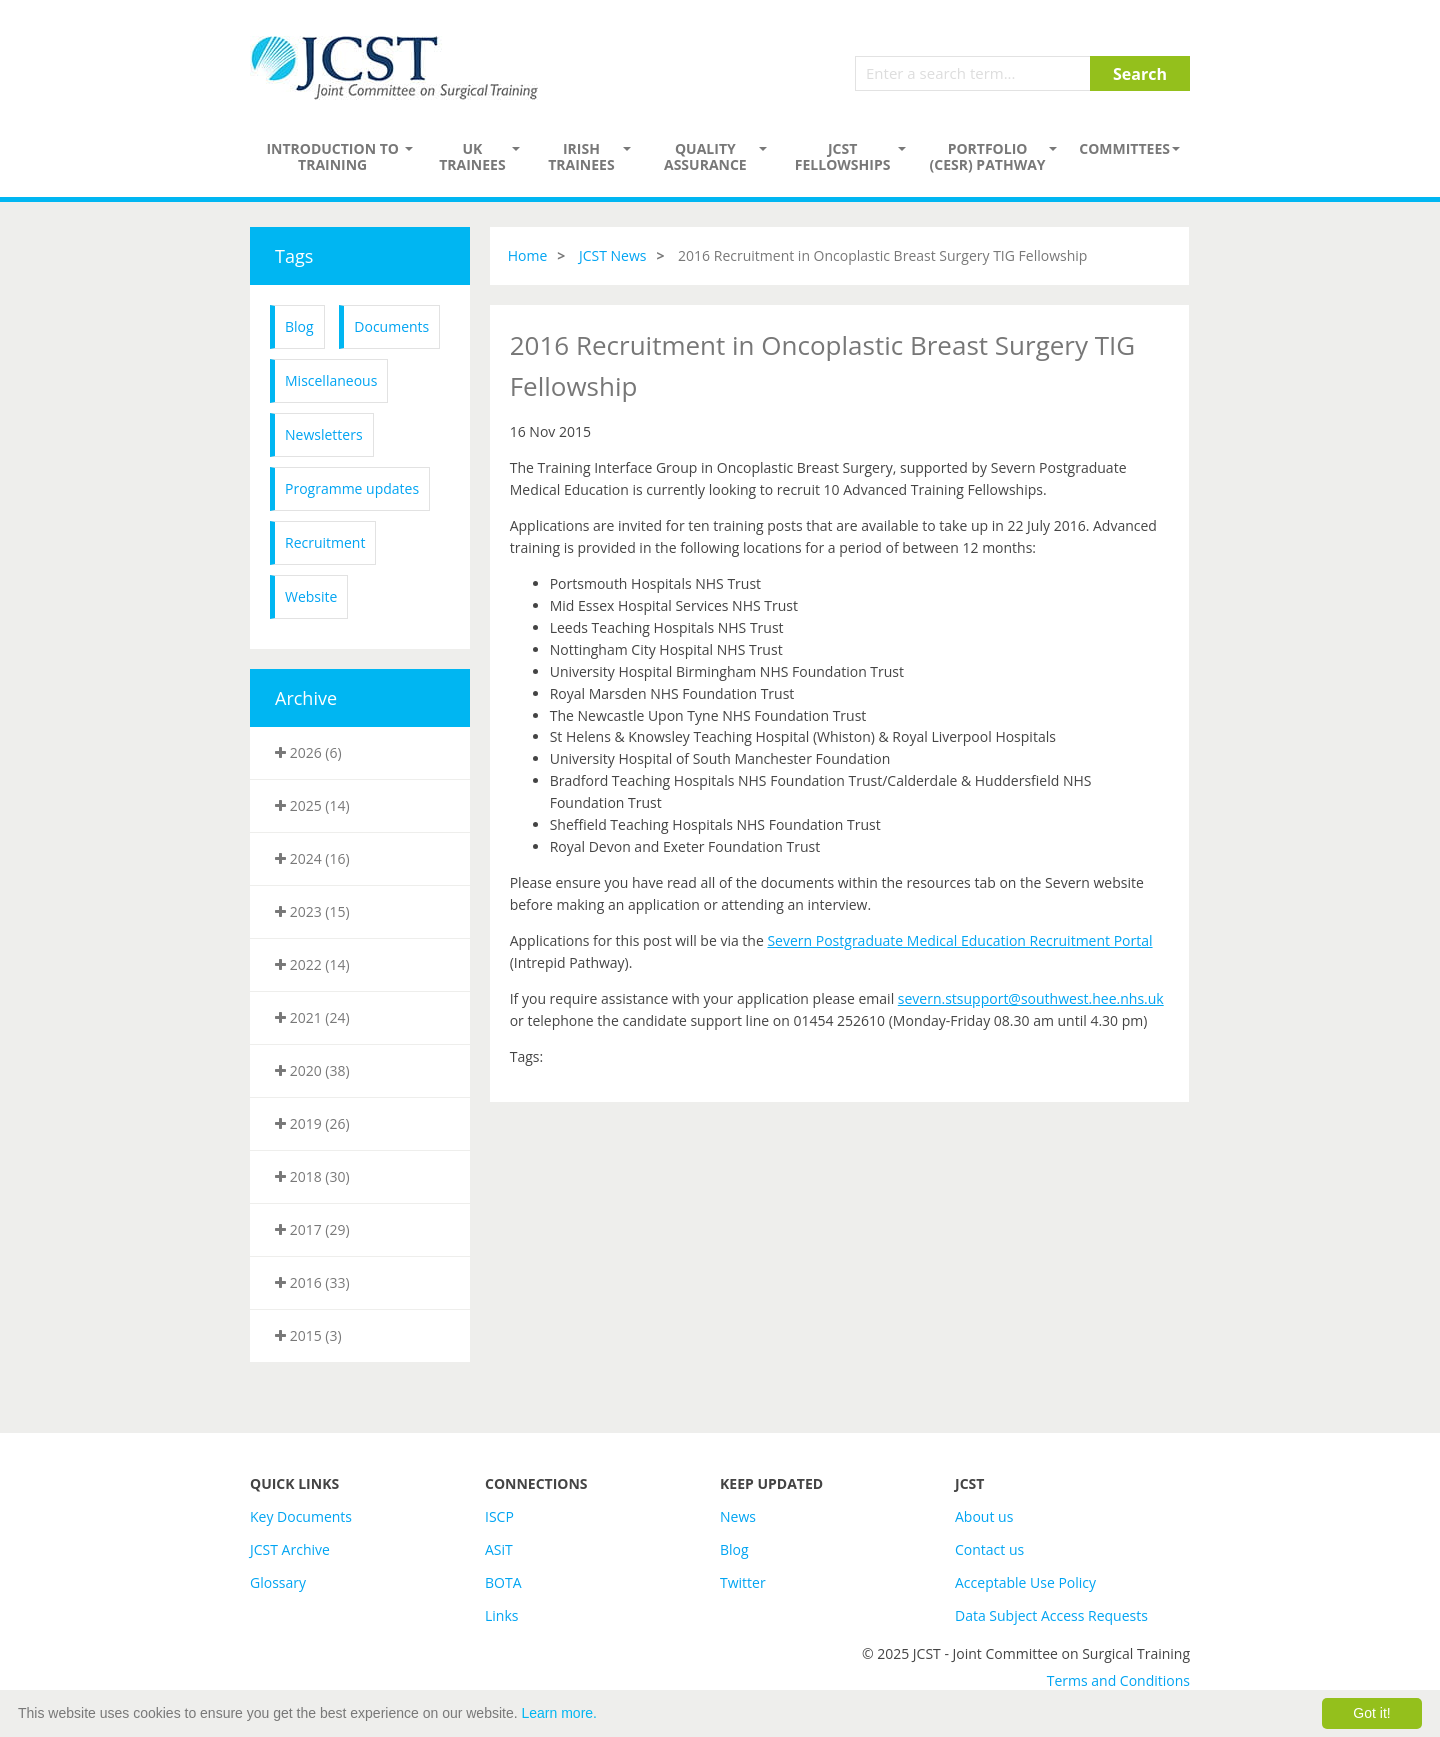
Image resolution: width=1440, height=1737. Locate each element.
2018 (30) (312, 1176)
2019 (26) (312, 1123)
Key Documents (301, 1516)
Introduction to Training (332, 156)
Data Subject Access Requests (1051, 1615)
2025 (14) (312, 805)
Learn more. (559, 1713)
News (738, 1516)
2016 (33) (312, 1282)
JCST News (613, 255)
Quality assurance (705, 156)
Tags (294, 256)
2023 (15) (312, 911)
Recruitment (325, 542)
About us (984, 1516)
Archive (306, 698)
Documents (391, 326)
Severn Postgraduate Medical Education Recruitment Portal (959, 940)
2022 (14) (312, 964)
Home (528, 255)
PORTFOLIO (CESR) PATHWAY (988, 156)
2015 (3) (308, 1335)
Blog (299, 326)
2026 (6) (308, 752)
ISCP (499, 1516)
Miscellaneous (331, 380)
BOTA (503, 1582)
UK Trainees (472, 156)
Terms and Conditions (1118, 1680)
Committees (1124, 148)
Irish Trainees (581, 156)
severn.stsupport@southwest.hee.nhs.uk (1031, 998)
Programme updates (352, 488)
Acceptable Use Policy (1025, 1582)
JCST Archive (290, 1549)
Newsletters (324, 434)
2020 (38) (312, 1070)
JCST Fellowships (843, 156)
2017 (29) (312, 1229)
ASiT (499, 1549)
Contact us (989, 1549)
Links (501, 1615)
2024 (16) (312, 858)
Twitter (743, 1582)
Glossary (278, 1582)
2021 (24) (312, 1017)
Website (311, 596)
